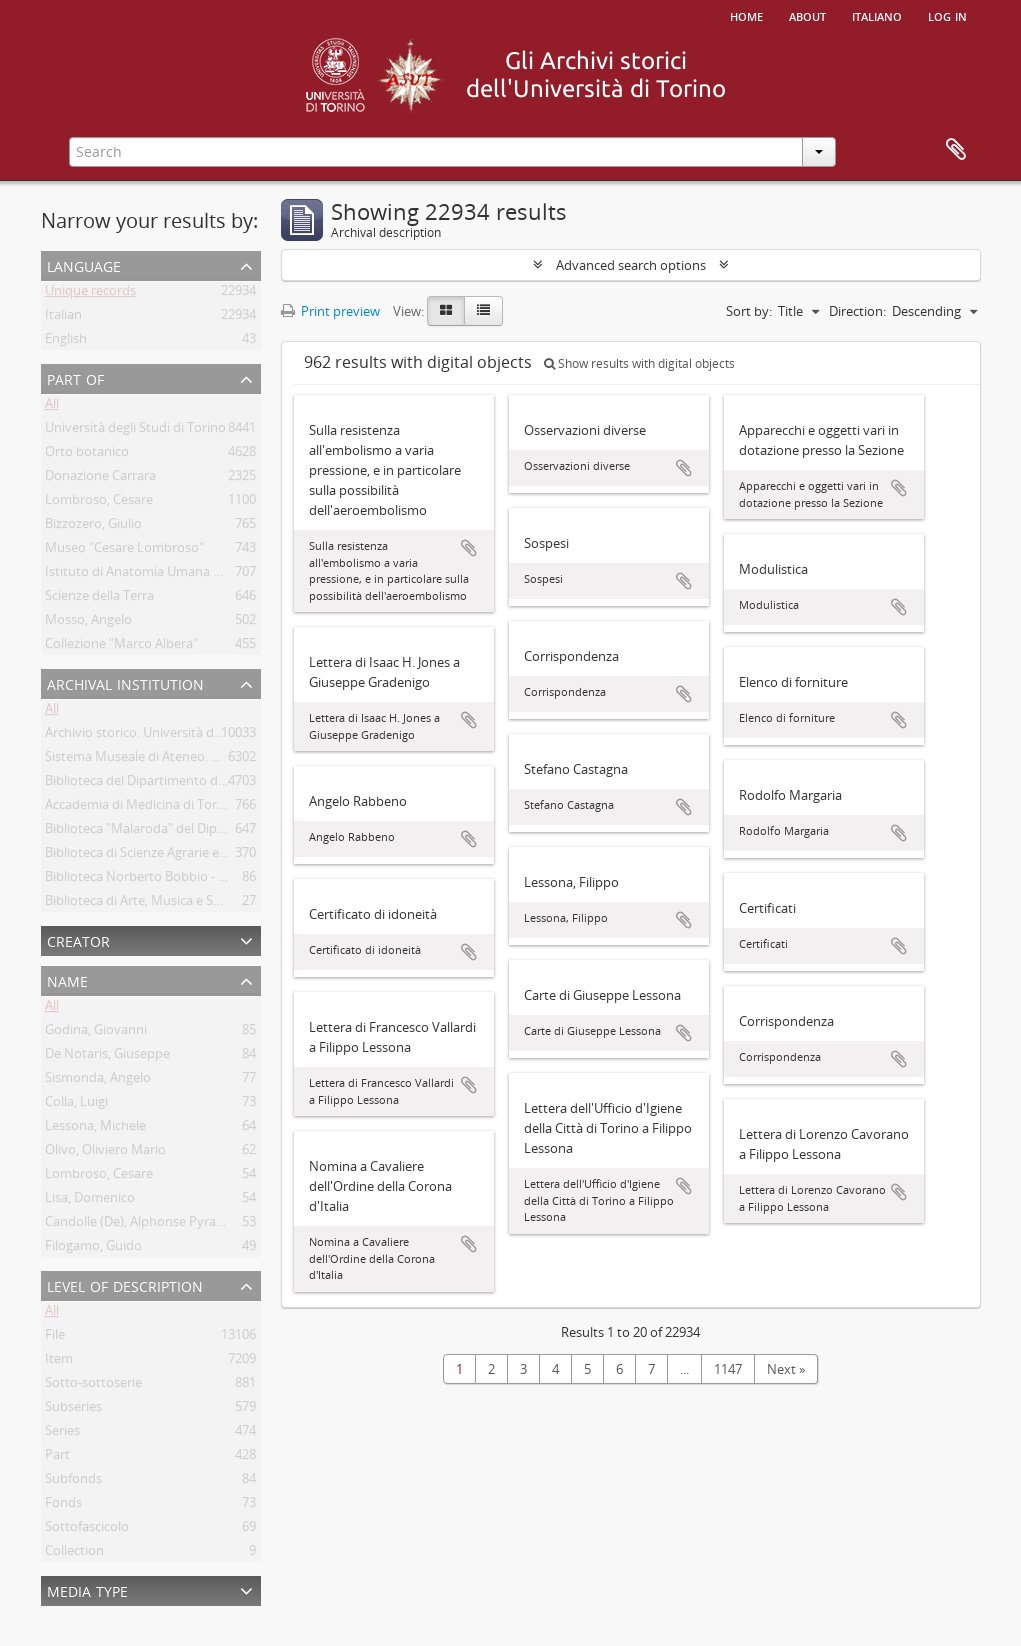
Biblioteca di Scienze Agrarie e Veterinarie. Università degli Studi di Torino (259, 856)
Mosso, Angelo (88, 623)
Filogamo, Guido (93, 1249)
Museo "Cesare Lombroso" (124, 551)
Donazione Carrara (100, 479)
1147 (728, 1369)
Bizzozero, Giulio (93, 527)
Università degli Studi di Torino (135, 431)
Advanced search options (631, 265)
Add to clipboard (469, 548)
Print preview (330, 311)
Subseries (73, 1410)
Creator (78, 939)
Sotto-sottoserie (93, 1386)
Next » (786, 1369)
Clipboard (956, 150)
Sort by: (749, 311)
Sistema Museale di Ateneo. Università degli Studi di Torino (218, 760)
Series (62, 1434)
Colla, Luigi (76, 1105)
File (55, 1338)
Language (84, 264)
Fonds (63, 1506)
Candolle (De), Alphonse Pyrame (140, 1225)
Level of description (125, 1284)
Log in (947, 15)
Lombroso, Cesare (99, 503)
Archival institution (125, 682)
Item (59, 1362)
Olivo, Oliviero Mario (105, 1153)
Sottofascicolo (87, 1530)
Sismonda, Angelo (98, 1081)
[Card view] (446, 311)
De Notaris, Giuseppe (107, 1057)
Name (67, 979)
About (807, 15)
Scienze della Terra (99, 599)
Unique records (90, 294)
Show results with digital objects (639, 363)
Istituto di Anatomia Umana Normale (155, 575)
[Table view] (483, 311)
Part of (75, 377)
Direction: (857, 311)
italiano (877, 15)
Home (746, 15)
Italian (63, 318)
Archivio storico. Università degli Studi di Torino (184, 736)
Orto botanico (87, 455)
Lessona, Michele (95, 1129)
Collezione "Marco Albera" (121, 647)
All (52, 407)
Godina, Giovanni (96, 1033)
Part (57, 1458)
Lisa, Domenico (90, 1201)
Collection (74, 1554)
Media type (87, 1589)
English (66, 342)
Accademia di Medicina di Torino (140, 808)
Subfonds (73, 1482)
